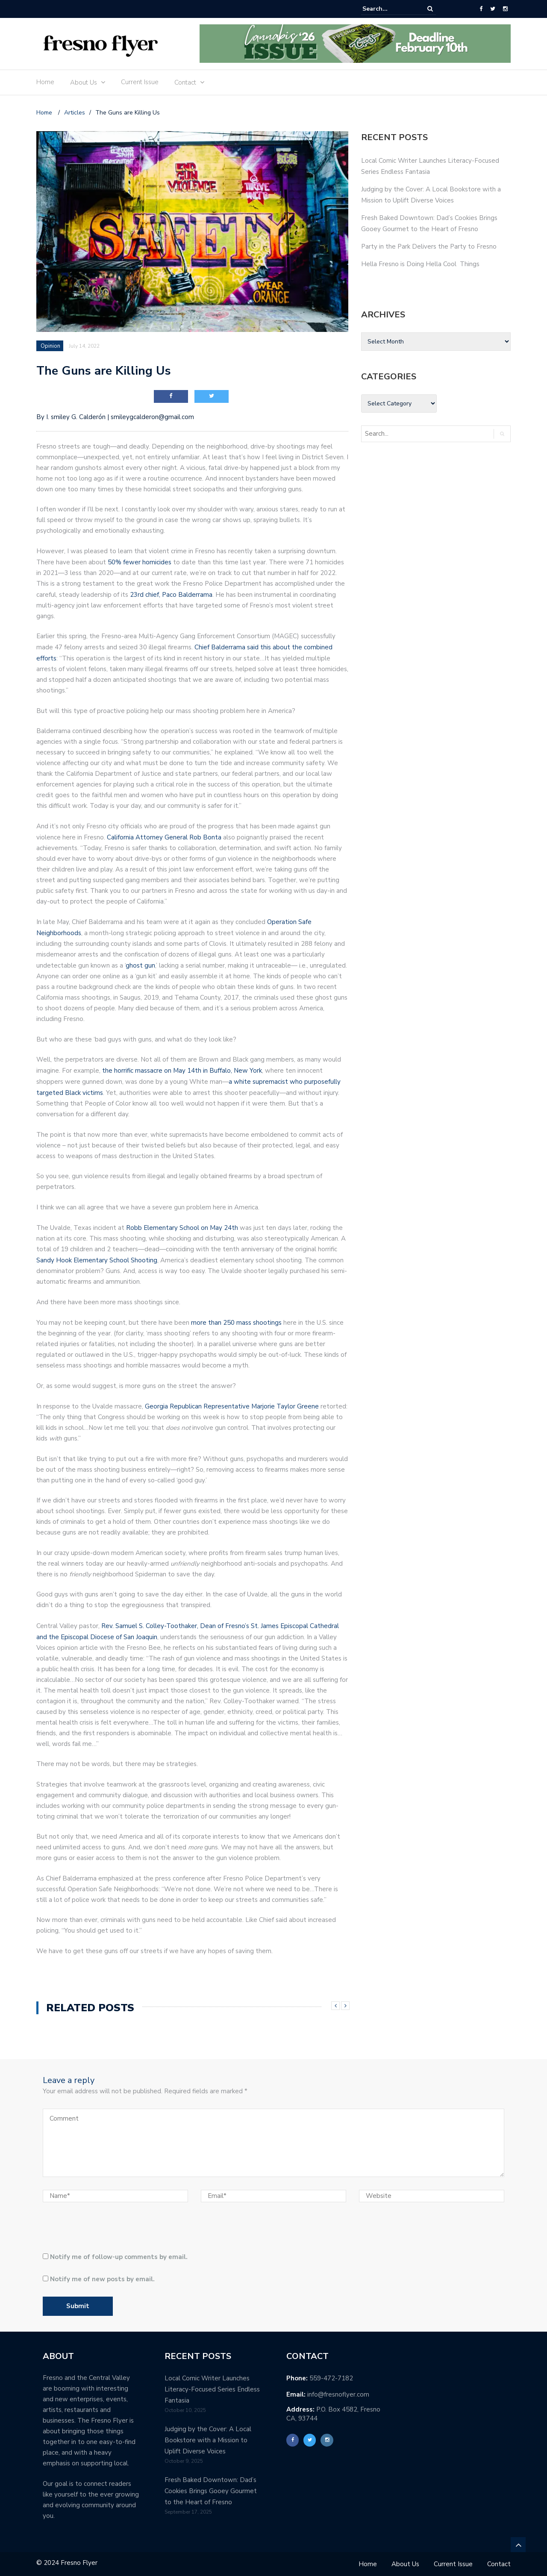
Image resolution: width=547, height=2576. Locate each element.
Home (45, 82)
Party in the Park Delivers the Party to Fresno (429, 246)
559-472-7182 (331, 2378)
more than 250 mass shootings (236, 1322)
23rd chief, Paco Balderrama (171, 594)
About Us (83, 82)
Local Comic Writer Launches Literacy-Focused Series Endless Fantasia (212, 2389)
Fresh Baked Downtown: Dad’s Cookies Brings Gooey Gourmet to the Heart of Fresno (211, 2491)
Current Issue (140, 82)
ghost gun (140, 965)
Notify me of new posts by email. (102, 2279)
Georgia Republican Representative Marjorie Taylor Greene (232, 1406)
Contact (185, 82)
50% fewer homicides (139, 562)
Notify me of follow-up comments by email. (119, 2257)
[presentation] (101, 2231)
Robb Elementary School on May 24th (182, 1227)
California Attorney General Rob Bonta (164, 837)
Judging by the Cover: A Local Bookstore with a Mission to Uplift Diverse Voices (208, 2440)
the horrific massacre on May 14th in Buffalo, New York (182, 1070)
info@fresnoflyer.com (338, 2394)
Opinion (50, 346)
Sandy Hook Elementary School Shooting (96, 1260)
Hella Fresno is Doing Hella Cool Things (420, 264)
